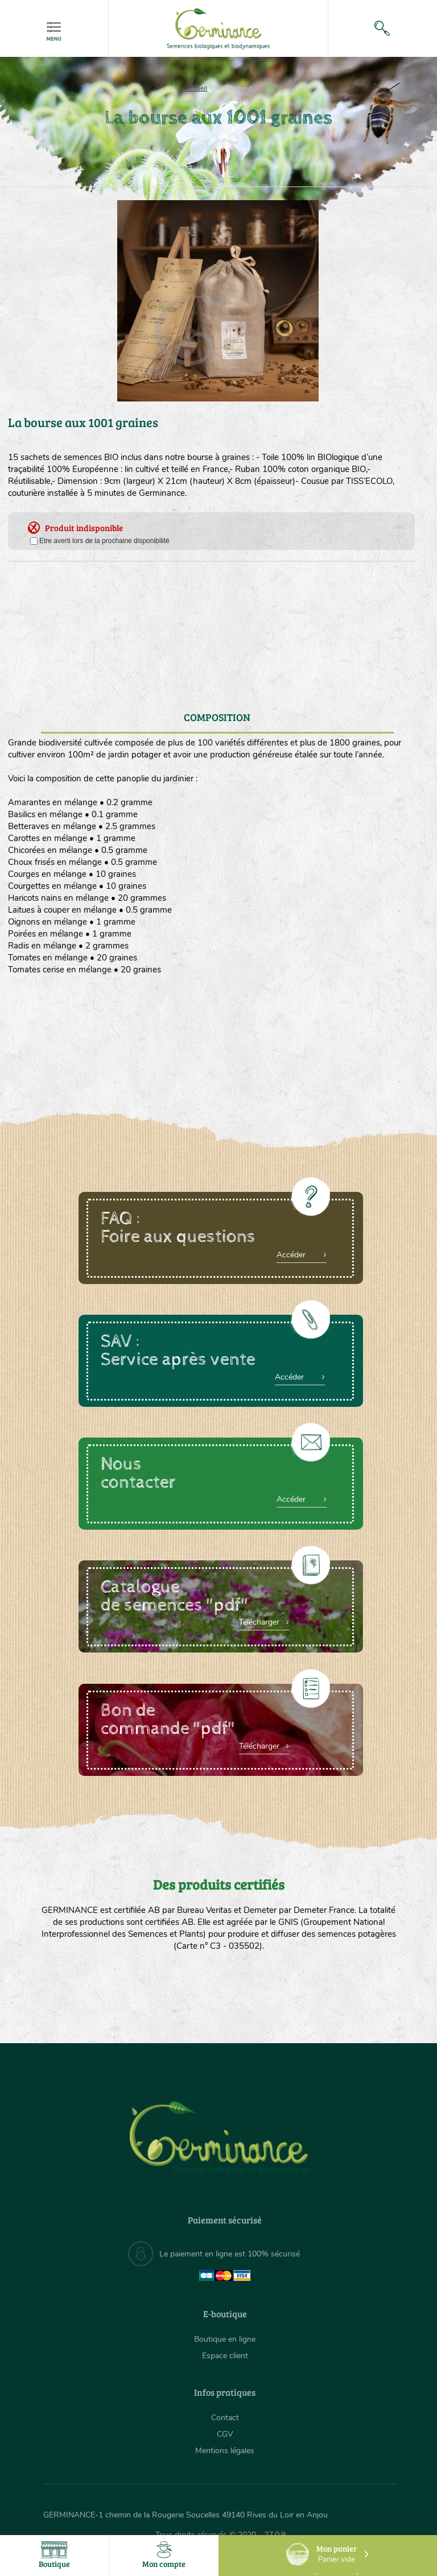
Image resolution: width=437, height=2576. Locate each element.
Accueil (195, 88)
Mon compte (163, 2555)
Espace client (225, 2355)
